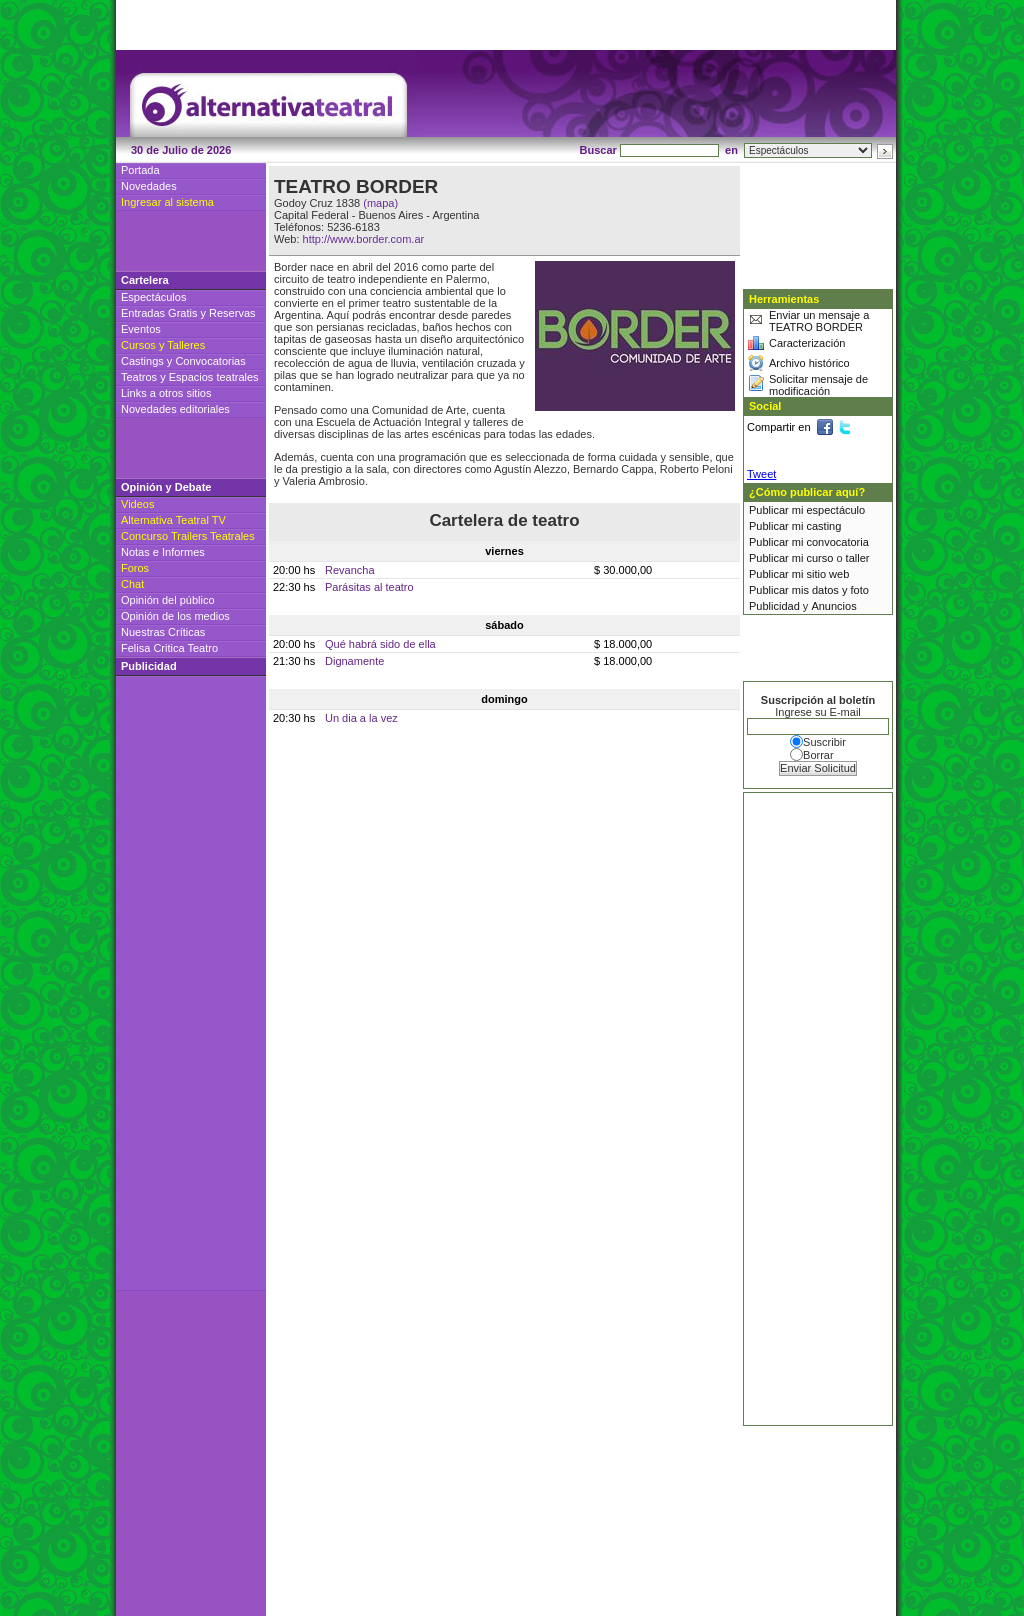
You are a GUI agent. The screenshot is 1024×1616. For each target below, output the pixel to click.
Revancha (350, 570)
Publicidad (774, 606)
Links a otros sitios (166, 393)
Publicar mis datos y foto (809, 590)
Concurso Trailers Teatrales (188, 536)
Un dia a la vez (361, 718)
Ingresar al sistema (167, 202)
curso (819, 558)
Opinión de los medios (175, 616)
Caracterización (807, 343)
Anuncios (833, 606)
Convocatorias (210, 361)
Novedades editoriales (175, 409)
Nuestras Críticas (163, 632)
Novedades (149, 186)
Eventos (141, 329)
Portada (140, 170)
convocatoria (837, 542)
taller (858, 558)
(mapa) (380, 203)
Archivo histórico (809, 363)
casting (823, 526)
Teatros (139, 377)
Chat (132, 584)
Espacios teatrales (214, 377)
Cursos (138, 345)
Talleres (186, 345)
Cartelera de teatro (504, 520)
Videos (137, 504)
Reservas (232, 313)
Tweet (761, 474)
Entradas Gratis (159, 313)
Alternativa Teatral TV (173, 520)
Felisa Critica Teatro (169, 648)
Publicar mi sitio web (799, 574)
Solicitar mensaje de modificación (818, 385)
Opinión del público (168, 600)
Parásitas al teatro (369, 587)
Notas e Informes (163, 552)
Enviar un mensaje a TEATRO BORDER (819, 321)
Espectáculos (153, 297)
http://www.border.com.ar (364, 239)
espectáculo (835, 510)
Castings (142, 361)
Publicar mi (777, 510)
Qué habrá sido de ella (380, 644)
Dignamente (354, 661)
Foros (135, 568)
